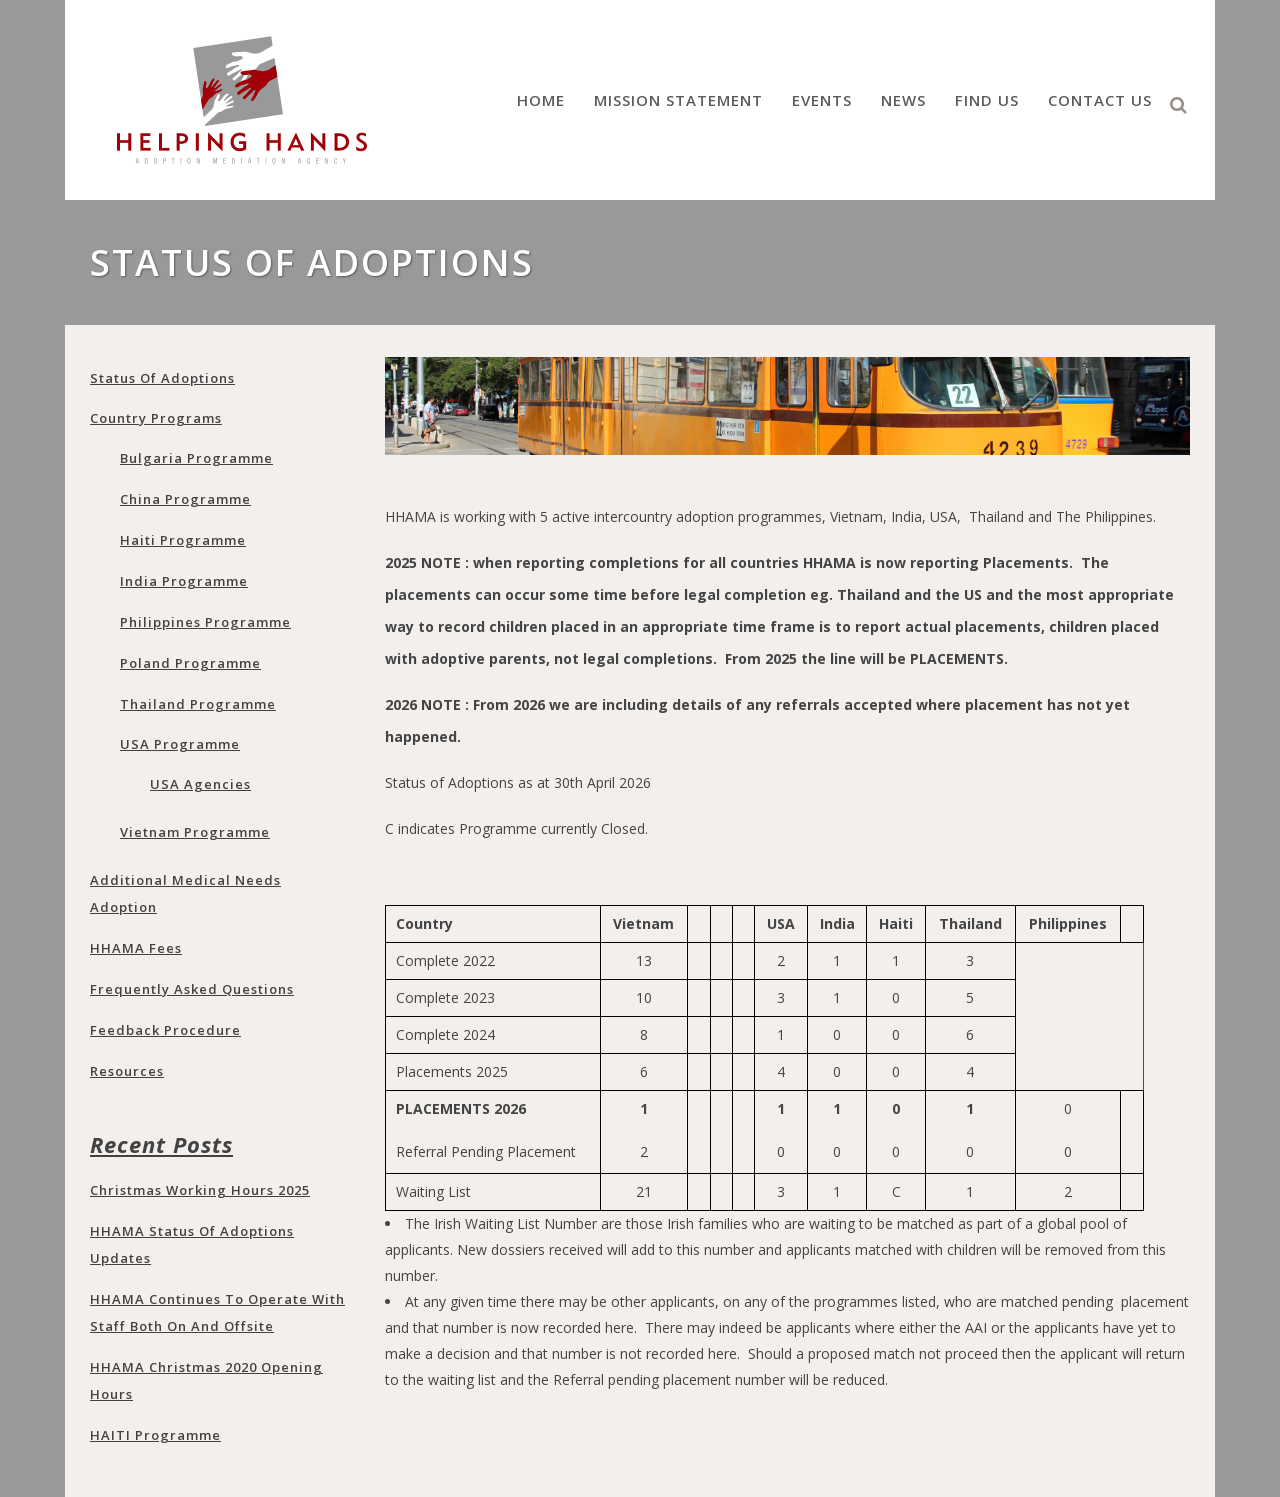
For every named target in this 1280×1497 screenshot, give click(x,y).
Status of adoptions (162, 378)
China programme (185, 499)
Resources (127, 1071)
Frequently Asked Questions (192, 989)
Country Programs (156, 418)
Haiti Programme (183, 540)
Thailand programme (198, 704)
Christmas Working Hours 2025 (200, 1190)
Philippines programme (205, 622)
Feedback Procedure (165, 1030)
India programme (184, 581)
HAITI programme (155, 1435)
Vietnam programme (195, 832)
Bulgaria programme (196, 458)
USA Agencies (200, 784)
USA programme (180, 744)
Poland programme (190, 663)
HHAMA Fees (136, 948)
